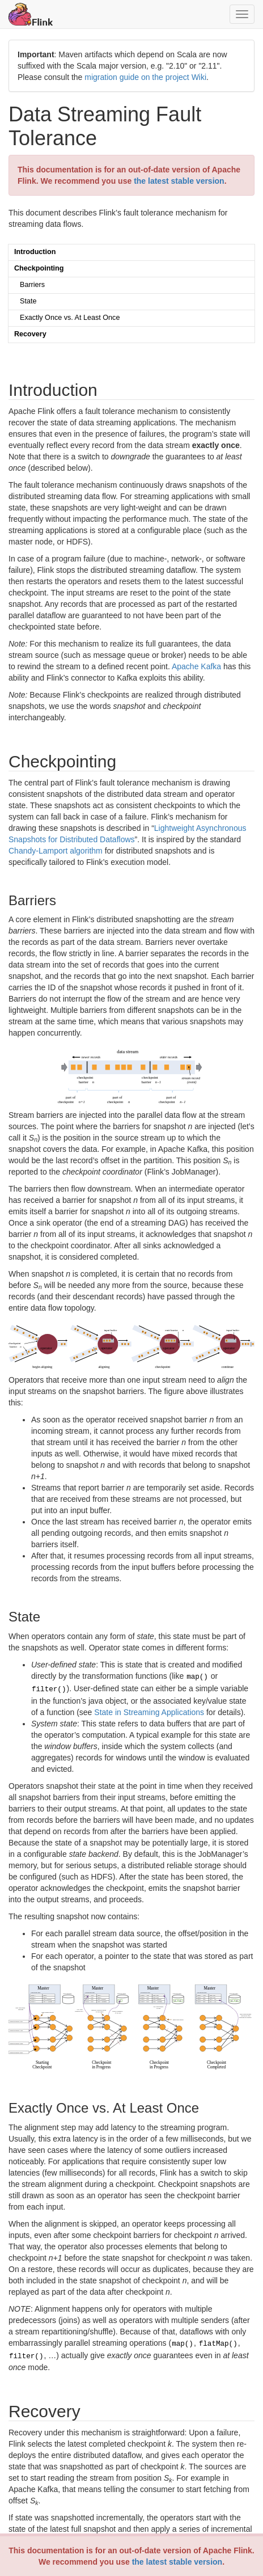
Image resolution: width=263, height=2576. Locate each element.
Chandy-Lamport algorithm (56, 850)
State (28, 301)
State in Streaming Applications (149, 1709)
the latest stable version (177, 2561)
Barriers (32, 285)
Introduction (35, 252)
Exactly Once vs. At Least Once (70, 318)
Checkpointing (38, 268)
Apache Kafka (196, 666)
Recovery (30, 334)
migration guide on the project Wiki (145, 77)
